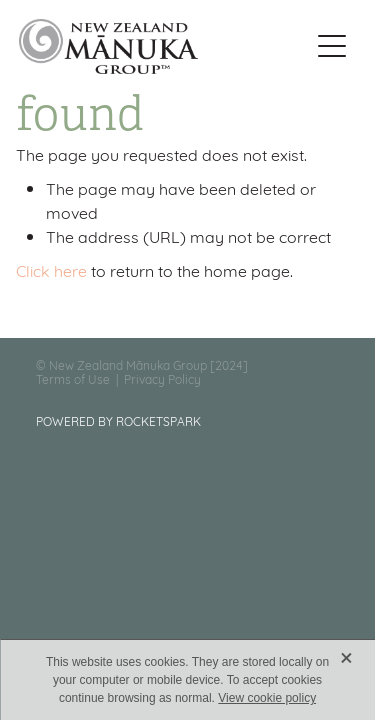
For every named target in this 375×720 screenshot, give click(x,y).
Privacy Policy (162, 378)
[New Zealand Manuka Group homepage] (164, 46)
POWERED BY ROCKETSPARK (118, 420)
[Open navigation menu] (332, 46)
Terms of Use (73, 378)
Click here (51, 269)
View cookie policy (267, 698)
